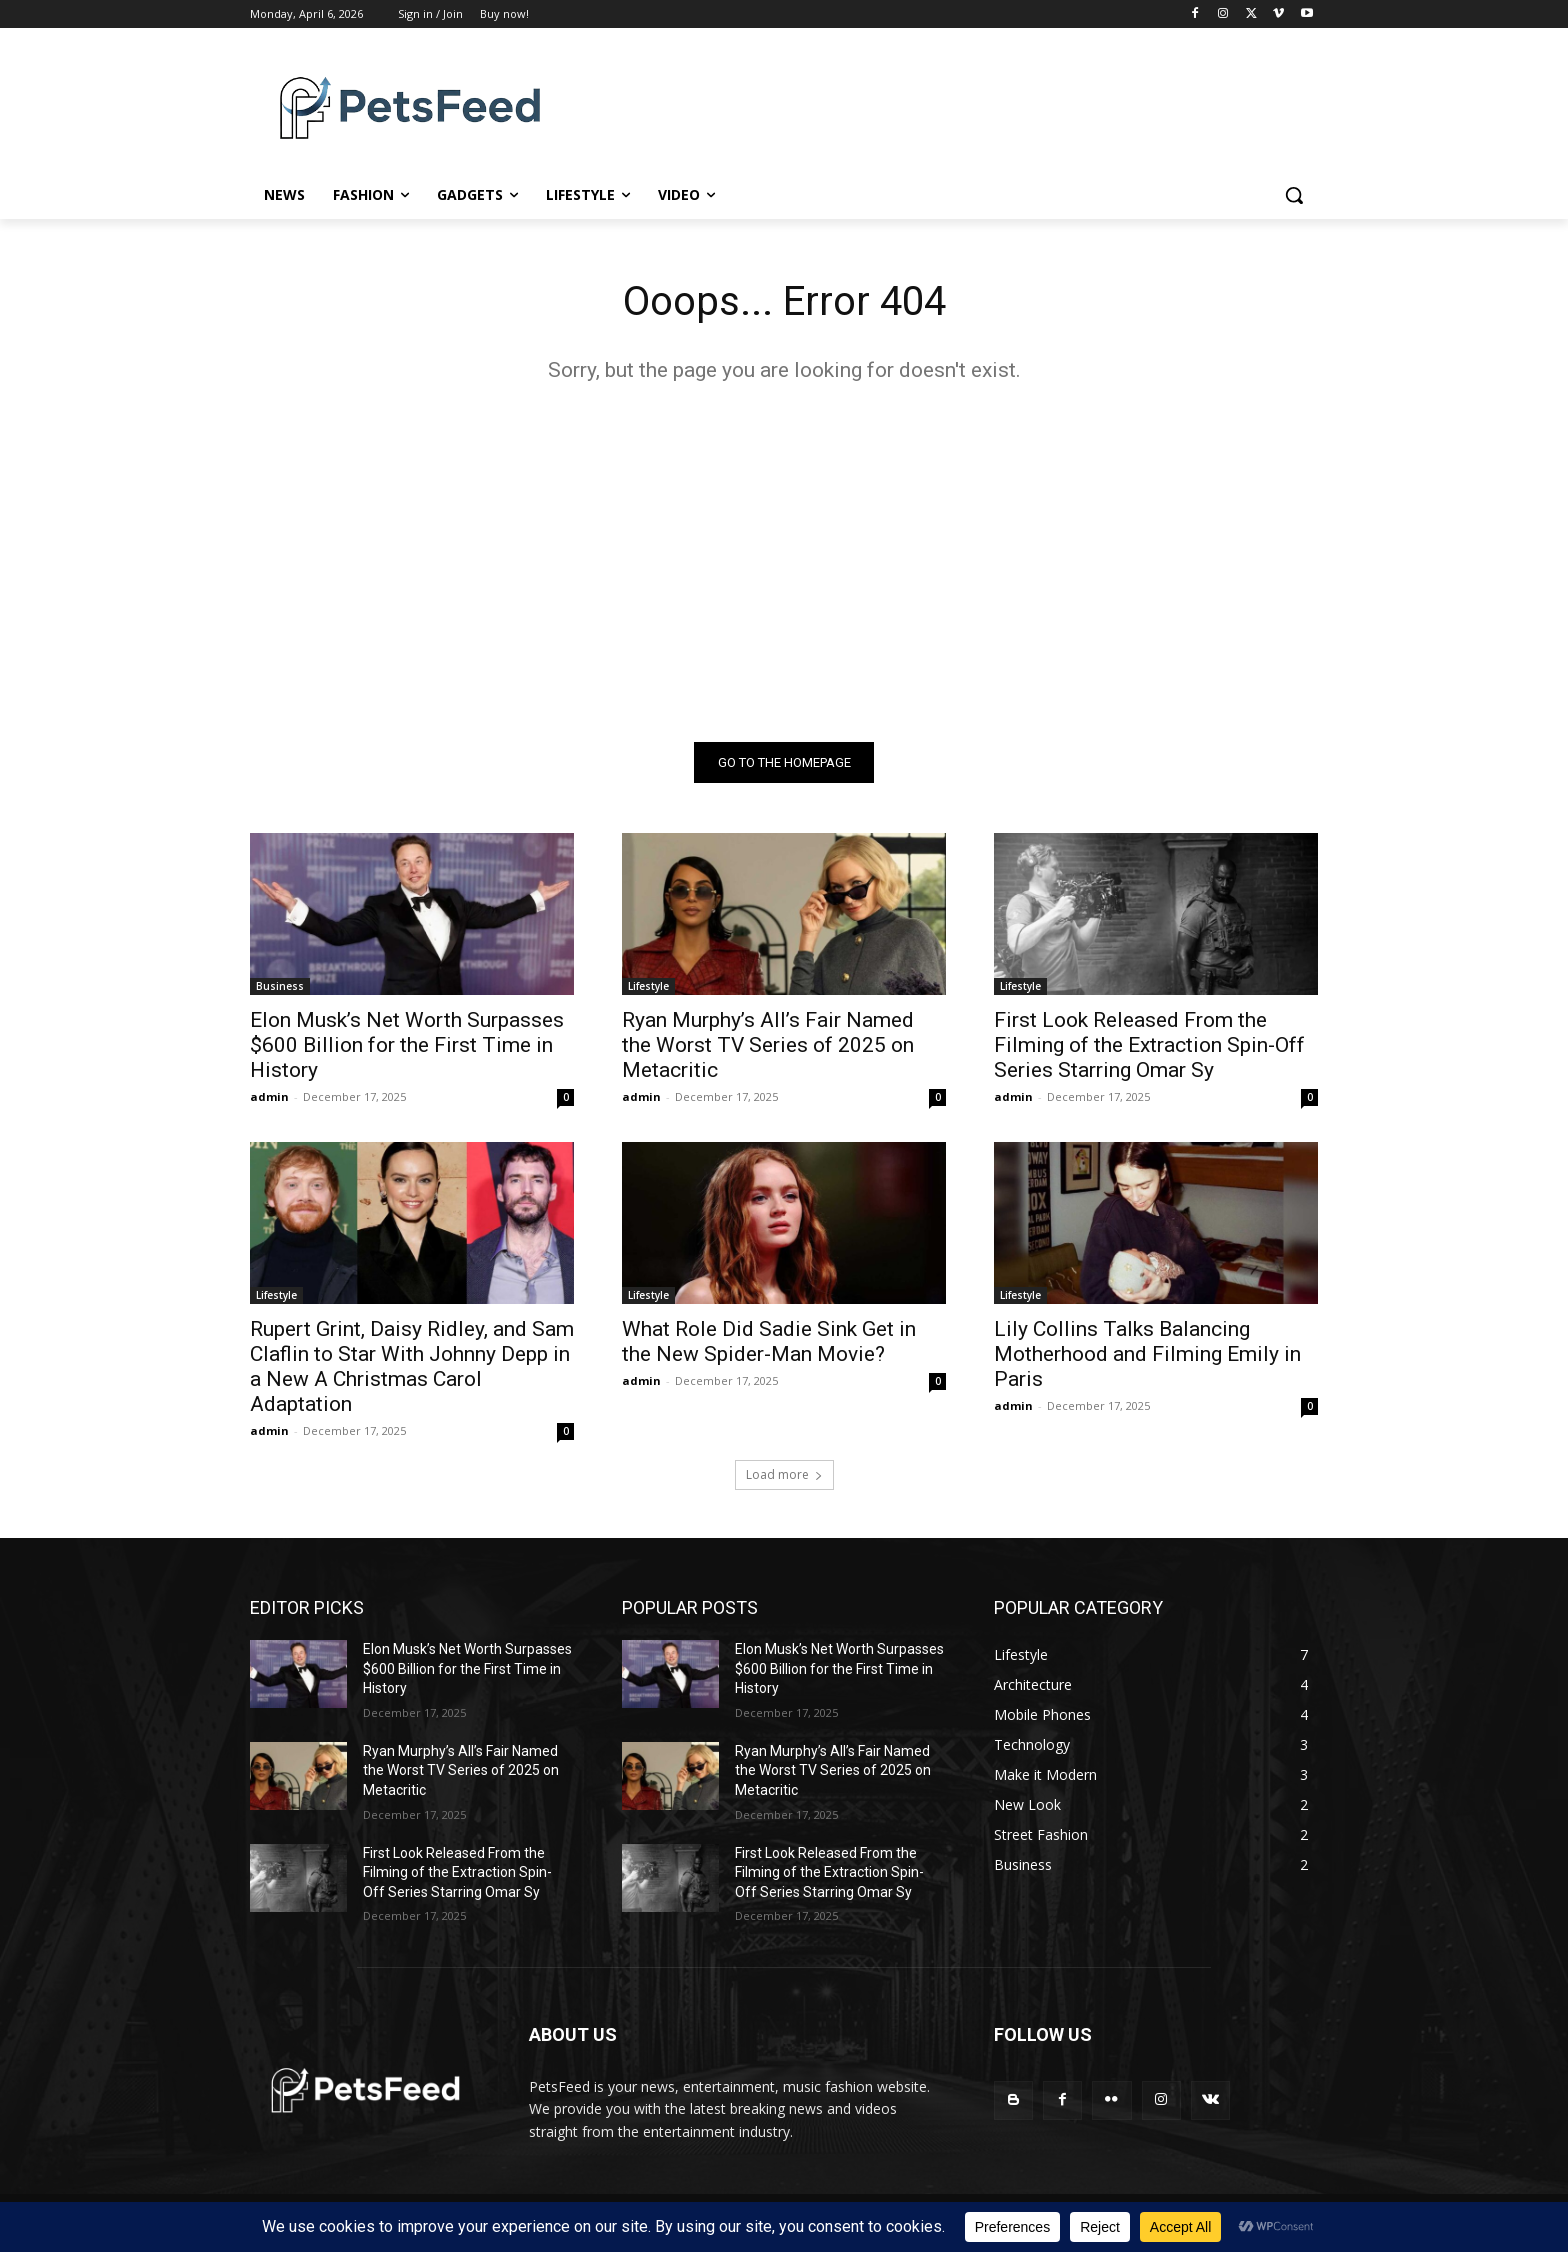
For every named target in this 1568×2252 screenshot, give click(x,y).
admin (269, 1096)
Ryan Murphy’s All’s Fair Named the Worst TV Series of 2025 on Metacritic (768, 1045)
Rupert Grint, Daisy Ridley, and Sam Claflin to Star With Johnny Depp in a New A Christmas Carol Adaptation (412, 1366)
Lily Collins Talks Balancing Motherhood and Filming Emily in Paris (1147, 1354)
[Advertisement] (784, 562)
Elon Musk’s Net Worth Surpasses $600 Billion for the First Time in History (407, 1045)
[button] (1294, 195)
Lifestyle (648, 986)
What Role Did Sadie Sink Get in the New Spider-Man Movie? (769, 1341)
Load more (784, 1474)
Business (280, 986)
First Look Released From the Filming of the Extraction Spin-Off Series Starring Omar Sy (1149, 1045)
